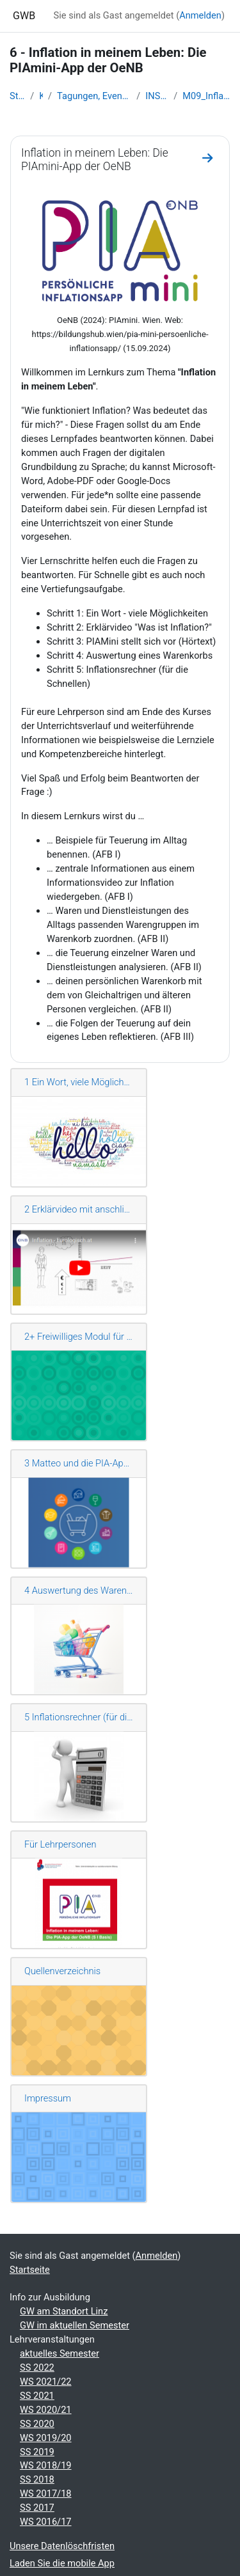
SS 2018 (37, 2479)
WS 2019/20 (46, 2438)
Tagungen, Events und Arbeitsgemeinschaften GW (94, 96)
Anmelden (200, 15)
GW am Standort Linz (64, 2311)
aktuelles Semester (59, 2353)
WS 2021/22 (46, 2381)
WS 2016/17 (46, 2521)
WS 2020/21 (46, 2409)
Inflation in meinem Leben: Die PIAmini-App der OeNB (94, 159)
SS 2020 (37, 2424)
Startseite (17, 96)
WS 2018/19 (46, 2465)
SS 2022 (37, 2367)
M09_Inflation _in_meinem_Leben (206, 96)
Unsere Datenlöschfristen (62, 2546)
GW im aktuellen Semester (74, 2325)
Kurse (41, 96)
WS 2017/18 (46, 2493)
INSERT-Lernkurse (156, 96)
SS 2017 (37, 2507)
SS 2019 (37, 2452)
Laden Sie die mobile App (62, 2563)
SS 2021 (37, 2395)
